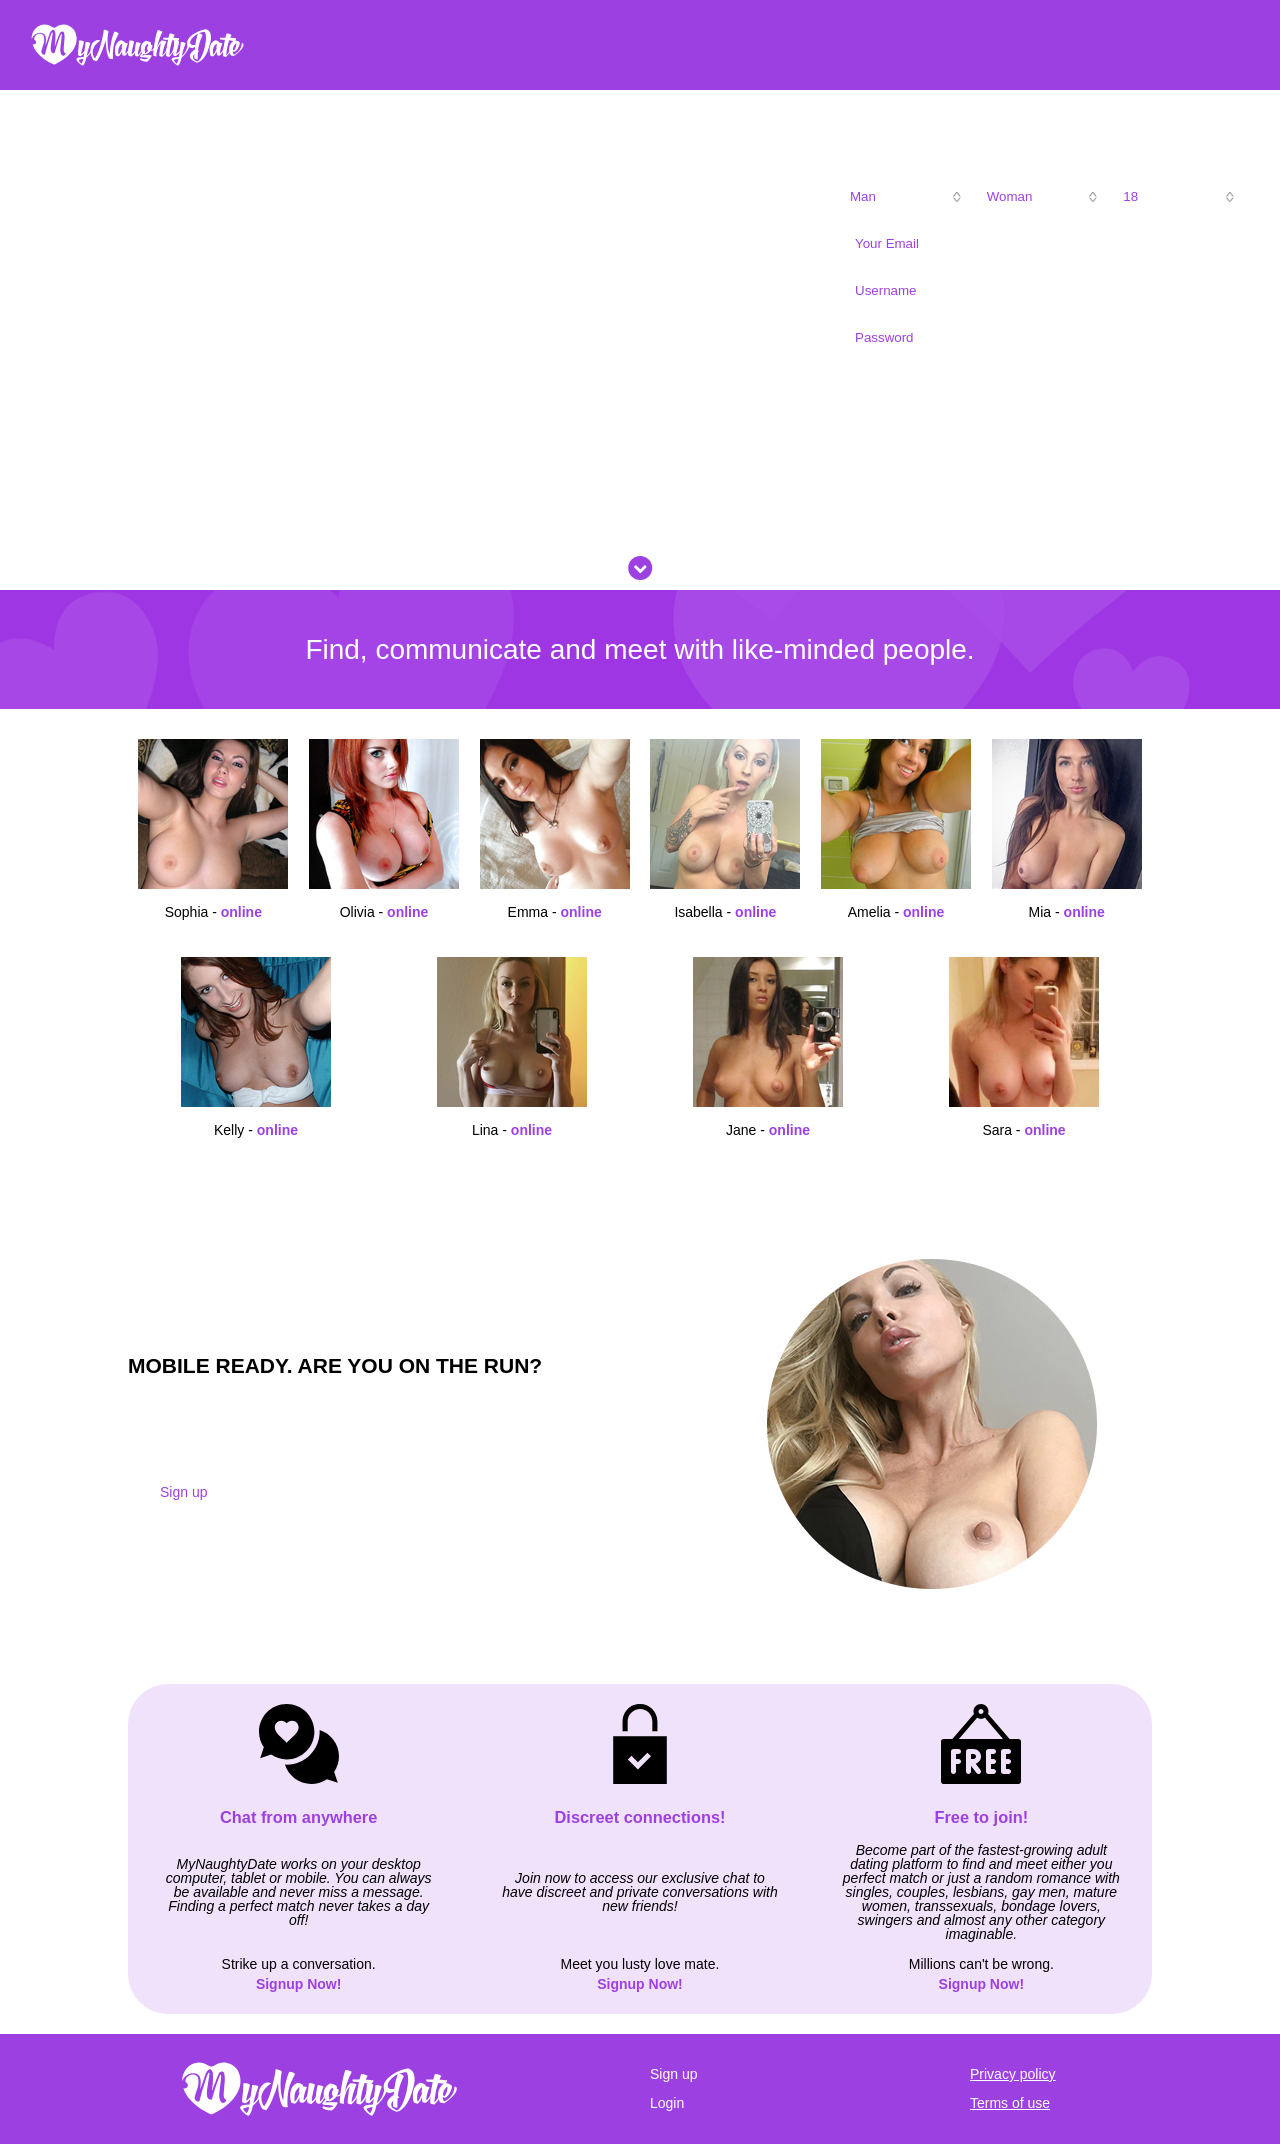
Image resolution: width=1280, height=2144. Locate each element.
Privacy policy (1013, 2074)
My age (1138, 170)
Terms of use (1010, 2103)
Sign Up (895, 448)
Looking (1005, 170)
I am (857, 170)
